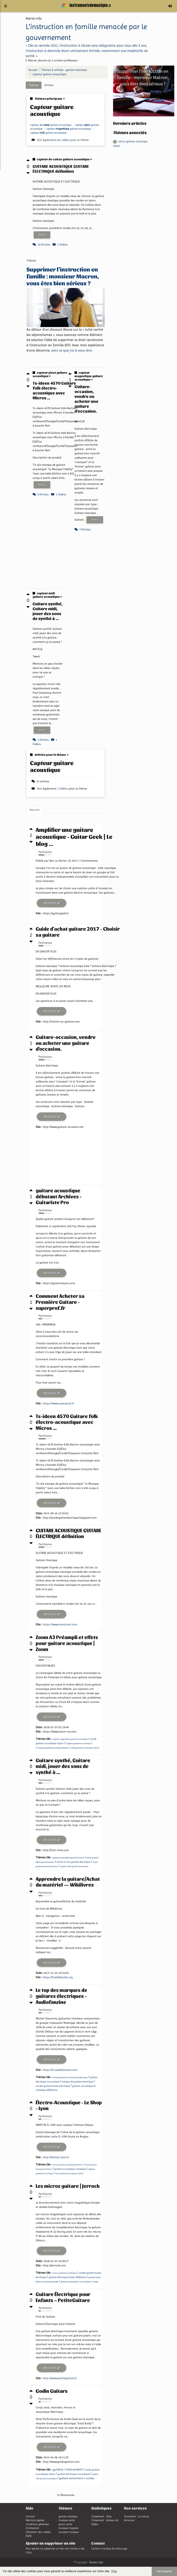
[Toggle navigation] (170, 6)
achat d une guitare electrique (73, 1870)
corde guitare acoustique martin (85, 1756)
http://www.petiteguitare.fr (60, 2387)
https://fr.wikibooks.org (58, 1986)
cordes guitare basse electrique (53, 2094)
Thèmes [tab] (34, 85)
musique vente (66, 2529)
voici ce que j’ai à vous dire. (72, 350)
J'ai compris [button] (164, 2571)
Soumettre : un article (136, 2525)
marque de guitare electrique (77, 2090)
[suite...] (42, 235)
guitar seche (65, 2533)
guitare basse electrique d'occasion (68, 1866)
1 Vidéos (60, 244)
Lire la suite (51, 903)
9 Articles (41, 494)
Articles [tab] (49, 85)
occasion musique (68, 2540)
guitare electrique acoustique (74, 2482)
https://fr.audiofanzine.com (60, 2078)
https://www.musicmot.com (60, 1628)
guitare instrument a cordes (77, 2487)
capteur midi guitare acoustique (74, 1875)
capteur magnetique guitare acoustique (70, 1748)
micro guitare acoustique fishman (68, 2173)
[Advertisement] (65, 560)
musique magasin (68, 2536)
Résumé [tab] (35, 810)
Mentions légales (35, 2529)
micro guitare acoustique (64, 2281)
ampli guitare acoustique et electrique (70, 2086)
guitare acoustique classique (70, 2177)
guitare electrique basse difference (67, 2285)
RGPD (29, 2544)
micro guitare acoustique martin (69, 2182)
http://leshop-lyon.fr (56, 2166)
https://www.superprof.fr (58, 1407)
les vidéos (63, 140)
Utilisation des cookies (38, 2540)
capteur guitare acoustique (78, 1752)
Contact (30, 2525)
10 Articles (42, 244)
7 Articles (83, 529)
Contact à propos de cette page (109, 2557)
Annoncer (129, 2529)
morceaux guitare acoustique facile (52, 1756)
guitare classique (67, 2525)
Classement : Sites (101, 2525)
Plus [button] (114, 2571)
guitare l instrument (67, 2478)
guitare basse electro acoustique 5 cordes (79, 2290)
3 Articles (41, 739)
